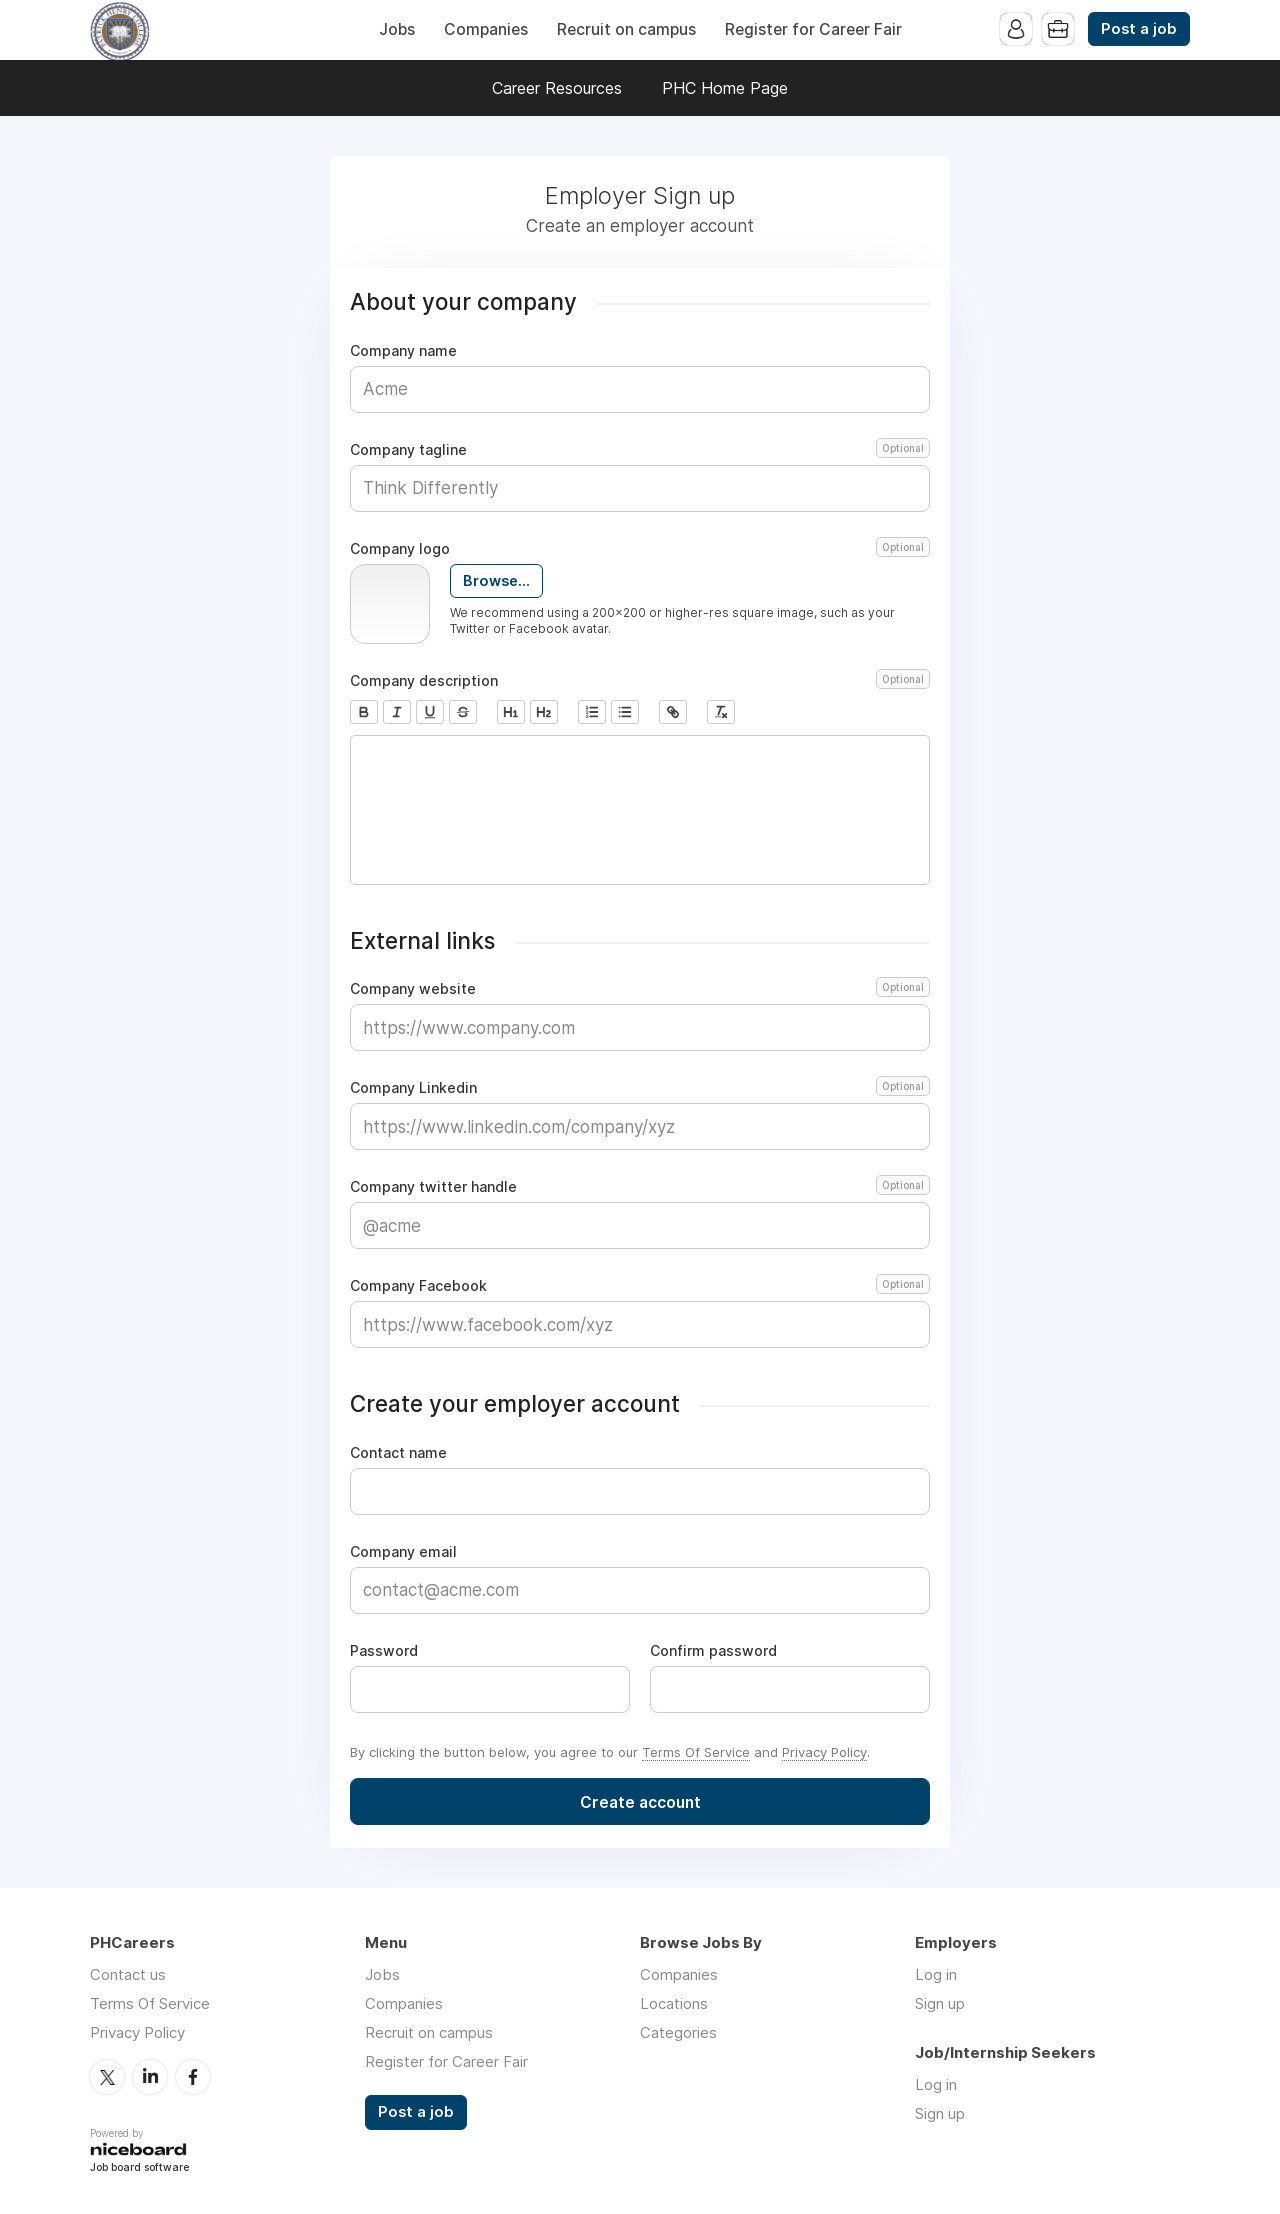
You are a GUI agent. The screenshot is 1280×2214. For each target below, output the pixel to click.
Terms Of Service (696, 1752)
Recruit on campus (626, 29)
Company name (403, 351)
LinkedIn (150, 2077)
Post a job (1139, 29)
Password (384, 1651)
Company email (403, 1552)
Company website (640, 989)
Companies (486, 29)
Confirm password (713, 1651)
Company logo (640, 549)
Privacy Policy (824, 1752)
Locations (674, 2003)
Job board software (139, 2168)
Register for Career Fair (813, 29)
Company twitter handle (640, 1187)
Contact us (128, 1974)
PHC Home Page (725, 88)
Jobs (397, 29)
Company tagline (640, 450)
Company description (640, 681)
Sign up (940, 2003)
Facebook (193, 2077)
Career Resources (557, 88)
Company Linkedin (640, 1088)
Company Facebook (640, 1286)
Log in (936, 1974)
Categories (678, 2032)
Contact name (398, 1453)
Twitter (107, 2077)
